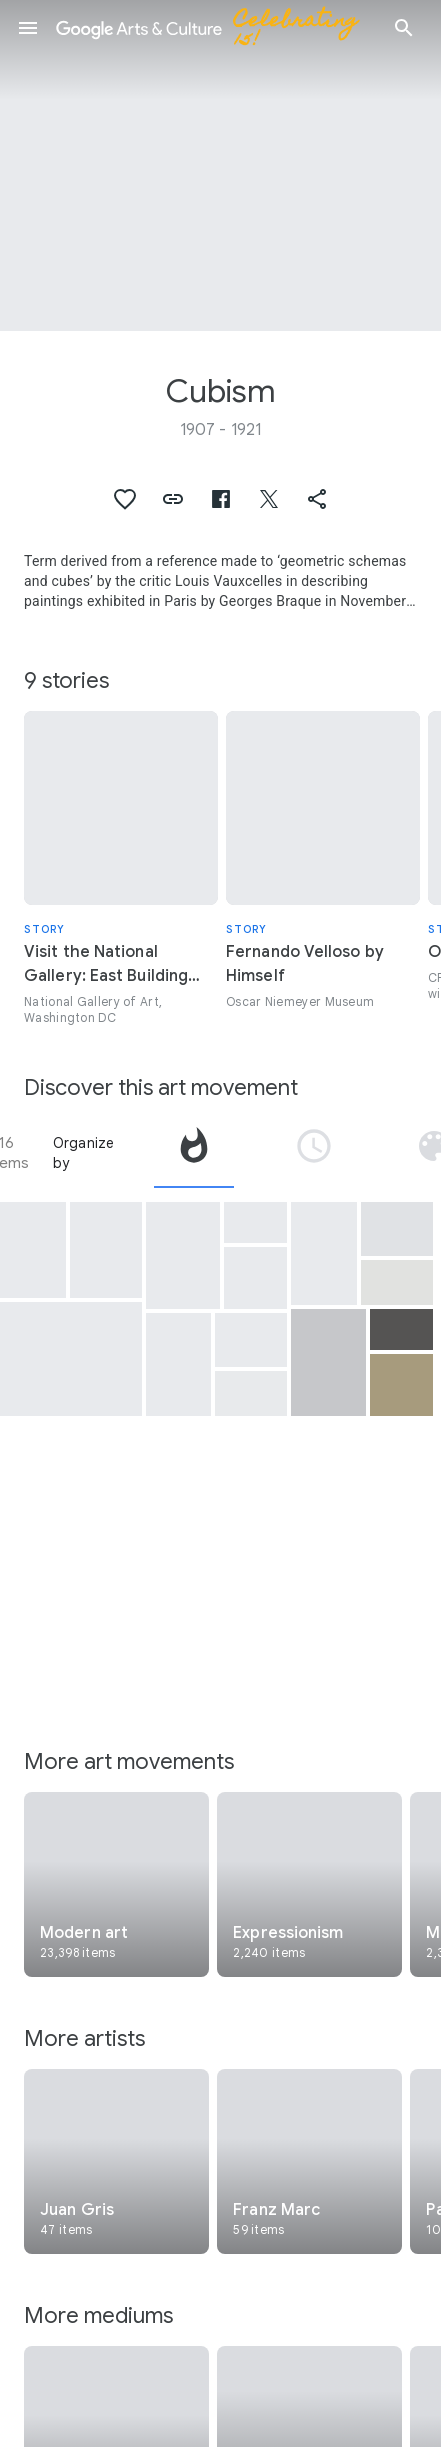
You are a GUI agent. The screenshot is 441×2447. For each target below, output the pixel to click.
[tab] (194, 1153)
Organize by (84, 1153)
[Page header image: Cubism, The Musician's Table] (220, 165)
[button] (28, 28)
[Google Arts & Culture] (216, 28)
